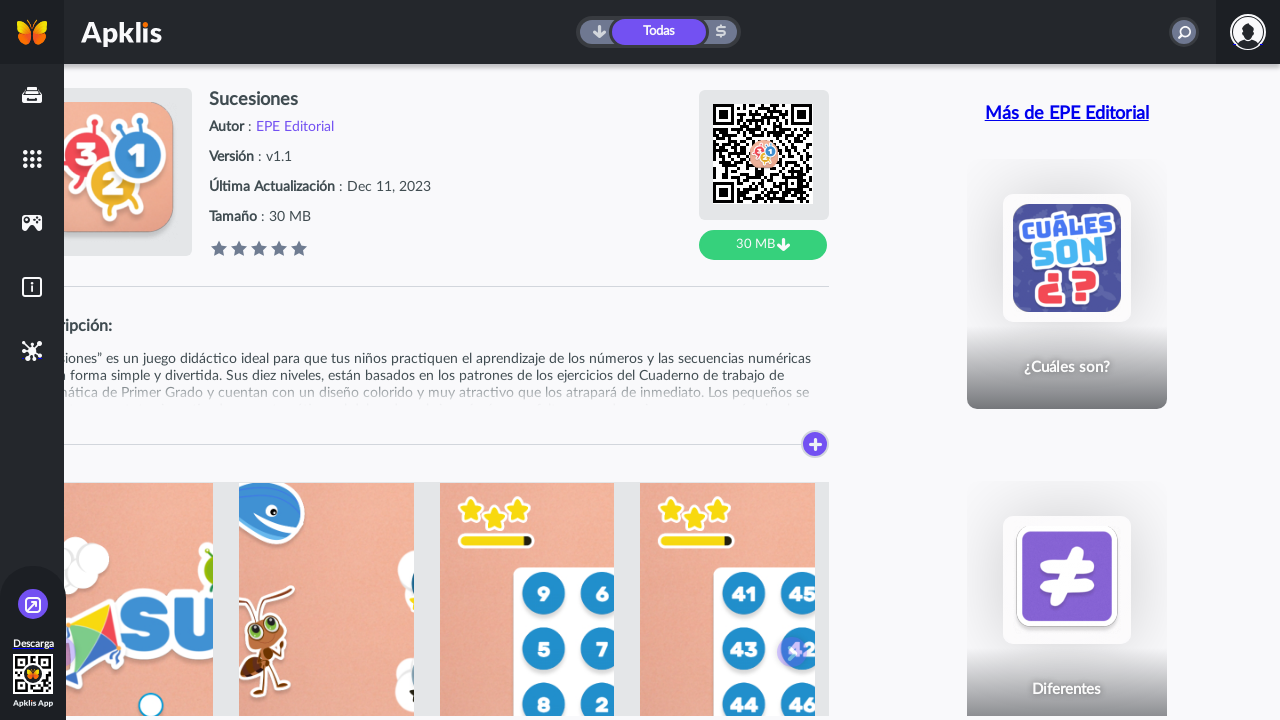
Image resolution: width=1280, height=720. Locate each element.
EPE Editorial (295, 127)
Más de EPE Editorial (1067, 114)
